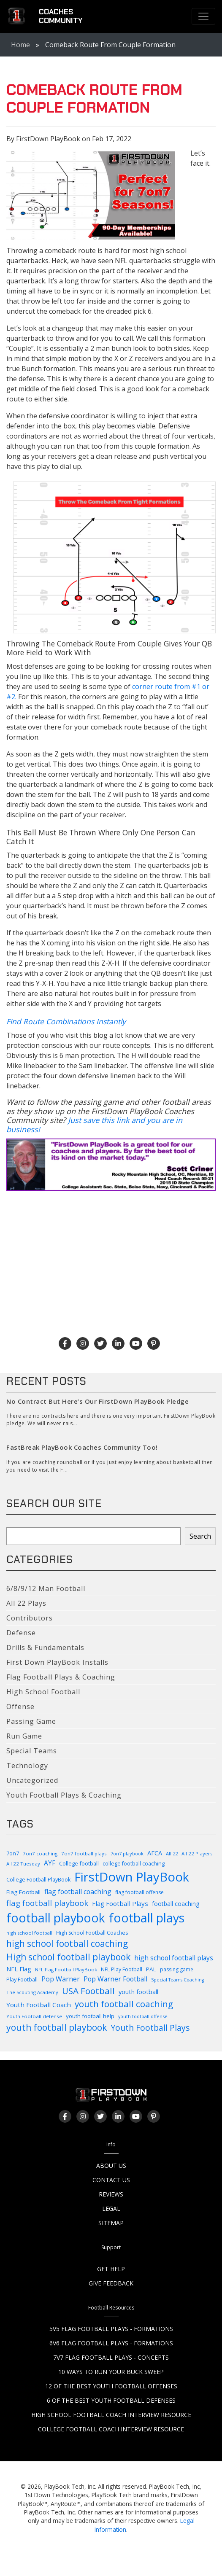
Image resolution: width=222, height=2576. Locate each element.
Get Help (111, 2269)
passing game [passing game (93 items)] (176, 1969)
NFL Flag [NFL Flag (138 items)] (18, 1969)
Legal (111, 2209)
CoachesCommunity (61, 16)
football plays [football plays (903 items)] (146, 1917)
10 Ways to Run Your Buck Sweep (111, 2372)
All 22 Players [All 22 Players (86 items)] (197, 1853)
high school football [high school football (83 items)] (29, 1933)
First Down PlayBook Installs (57, 1662)
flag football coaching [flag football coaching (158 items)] (77, 1891)
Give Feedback (111, 2283)
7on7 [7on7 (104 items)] (12, 1853)
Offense (20, 1706)
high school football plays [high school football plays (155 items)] (173, 1957)
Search (200, 1536)
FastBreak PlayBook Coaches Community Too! (82, 1447)
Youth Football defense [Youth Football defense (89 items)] (34, 2016)
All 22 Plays (26, 1603)
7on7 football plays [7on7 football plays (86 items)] (84, 1853)
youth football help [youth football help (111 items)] (90, 2016)
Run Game (24, 1736)
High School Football (43, 1691)
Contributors (29, 1618)
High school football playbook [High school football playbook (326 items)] (68, 1957)
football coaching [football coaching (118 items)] (175, 1904)
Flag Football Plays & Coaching (60, 1677)
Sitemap (111, 2223)
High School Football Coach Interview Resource (111, 2415)
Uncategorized (32, 1780)
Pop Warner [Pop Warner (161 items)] (60, 1979)
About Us (111, 2165)
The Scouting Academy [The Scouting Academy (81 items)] (32, 1992)
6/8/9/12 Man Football (45, 1588)
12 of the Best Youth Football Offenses (111, 2386)
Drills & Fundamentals (45, 1647)
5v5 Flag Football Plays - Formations (111, 2329)
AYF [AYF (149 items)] (49, 1863)
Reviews (111, 2194)
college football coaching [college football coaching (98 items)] (134, 1863)
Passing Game (31, 1721)
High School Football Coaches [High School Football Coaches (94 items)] (92, 1932)
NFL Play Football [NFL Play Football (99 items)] (121, 1969)
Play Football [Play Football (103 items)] (22, 1979)
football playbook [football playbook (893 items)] (55, 1918)
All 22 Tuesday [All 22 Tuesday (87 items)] (23, 1863)
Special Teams (31, 1750)
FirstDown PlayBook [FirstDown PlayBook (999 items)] (131, 1876)
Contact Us (111, 2180)
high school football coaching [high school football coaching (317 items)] (67, 1943)
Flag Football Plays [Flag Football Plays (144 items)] (120, 1903)
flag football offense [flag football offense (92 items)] (139, 1892)
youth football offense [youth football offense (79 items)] (143, 2016)
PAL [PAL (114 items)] (151, 1969)
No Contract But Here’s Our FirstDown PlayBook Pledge (97, 1401)
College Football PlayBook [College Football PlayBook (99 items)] (38, 1879)
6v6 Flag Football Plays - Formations (111, 2343)
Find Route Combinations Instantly (66, 1021)
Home (20, 44)
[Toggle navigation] (203, 16)
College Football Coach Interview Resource (111, 2429)
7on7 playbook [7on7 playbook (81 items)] (127, 1853)
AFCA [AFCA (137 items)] (154, 1853)
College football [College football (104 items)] (79, 1863)
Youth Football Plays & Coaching (64, 1795)
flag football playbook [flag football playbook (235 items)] (47, 1903)
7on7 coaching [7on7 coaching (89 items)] (40, 1853)
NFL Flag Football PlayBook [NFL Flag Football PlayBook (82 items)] (66, 1969)
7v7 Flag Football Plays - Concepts (111, 2357)
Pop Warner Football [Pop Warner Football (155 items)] (115, 1979)
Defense (21, 1632)
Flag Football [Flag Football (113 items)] (23, 1892)
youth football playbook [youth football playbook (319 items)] (56, 2027)
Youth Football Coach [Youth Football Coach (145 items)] (38, 2004)
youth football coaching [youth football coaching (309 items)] (124, 2004)
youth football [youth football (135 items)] (138, 1991)
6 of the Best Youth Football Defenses (111, 2400)
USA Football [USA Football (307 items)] (88, 1991)
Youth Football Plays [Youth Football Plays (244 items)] (150, 2027)
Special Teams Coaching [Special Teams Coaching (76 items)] (177, 1980)
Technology (27, 1765)
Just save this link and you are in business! (94, 1124)
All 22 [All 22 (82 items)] (172, 1853)
